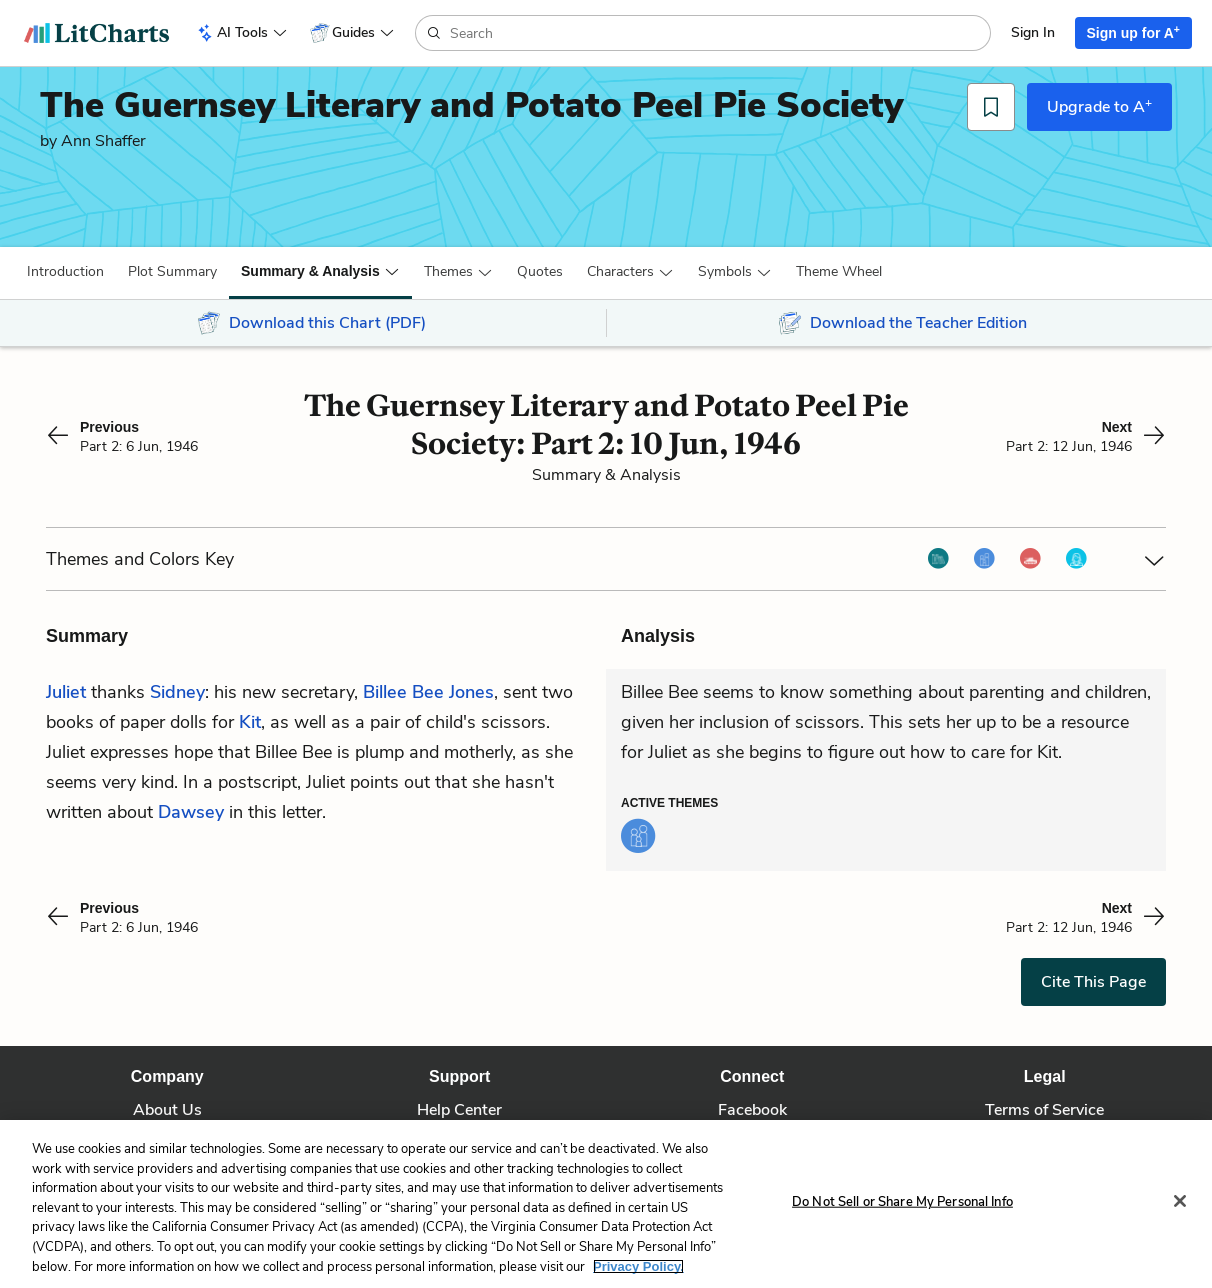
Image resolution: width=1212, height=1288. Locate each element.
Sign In (1033, 32)
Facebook (752, 1110)
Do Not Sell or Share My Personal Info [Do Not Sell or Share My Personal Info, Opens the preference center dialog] (902, 1202)
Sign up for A (1134, 32)
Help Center (459, 1110)
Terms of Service (1044, 1110)
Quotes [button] (540, 271)
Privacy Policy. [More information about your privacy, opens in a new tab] (638, 1266)
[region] (606, 1204)
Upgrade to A (1099, 106)
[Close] (1180, 1201)
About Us (167, 1110)
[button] (65, 272)
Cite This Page (1093, 982)
